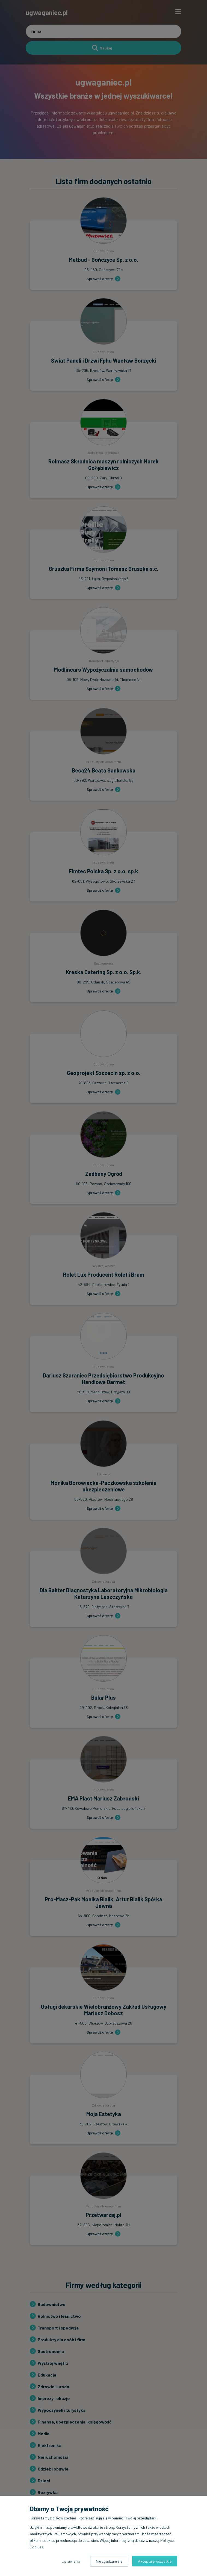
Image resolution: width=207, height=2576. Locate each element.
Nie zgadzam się (109, 2561)
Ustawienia (71, 2561)
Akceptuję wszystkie (154, 2561)
